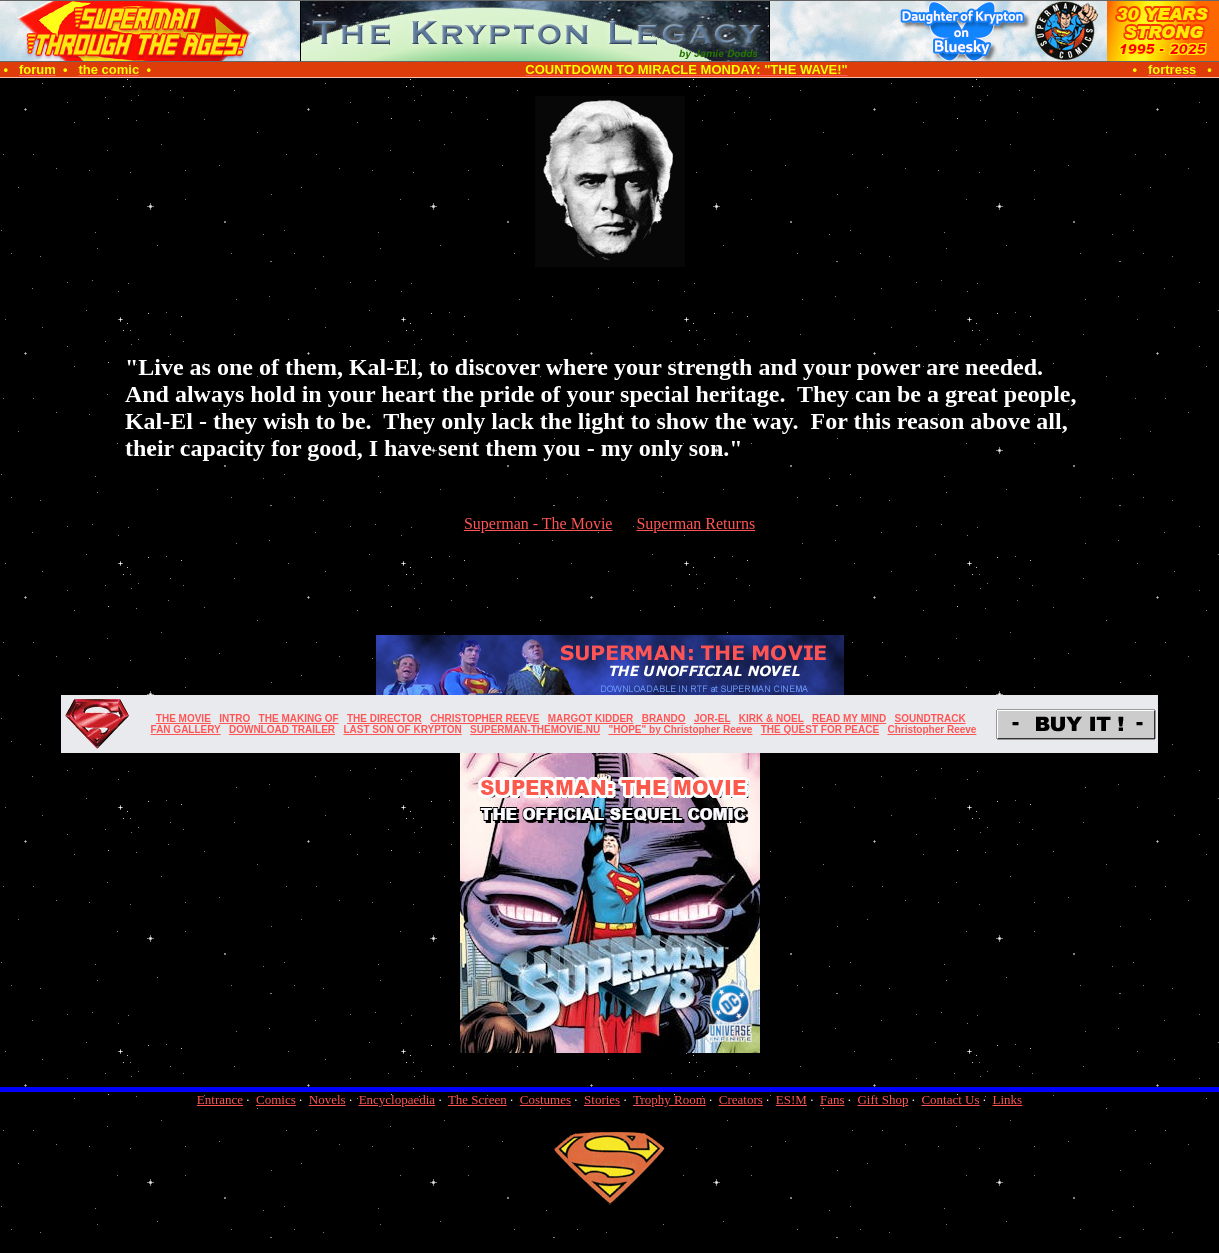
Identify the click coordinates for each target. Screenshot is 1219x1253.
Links (1008, 1099)
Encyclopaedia (397, 1099)
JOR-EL (712, 718)
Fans (832, 1099)
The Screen (477, 1099)
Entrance (220, 1099)
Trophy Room (669, 1099)
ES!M (791, 1099)
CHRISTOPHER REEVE (484, 718)
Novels (327, 1099)
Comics (276, 1099)
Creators (741, 1099)
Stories (602, 1099)
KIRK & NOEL (771, 718)
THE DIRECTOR (384, 718)
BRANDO (664, 718)
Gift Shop (882, 1099)
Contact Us (950, 1099)
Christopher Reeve (931, 729)
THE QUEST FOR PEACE (820, 729)
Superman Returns (695, 523)
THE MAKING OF (299, 718)
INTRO (234, 718)
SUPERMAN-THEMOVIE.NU (535, 729)
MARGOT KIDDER (591, 718)
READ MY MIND (849, 718)
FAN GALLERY (186, 729)
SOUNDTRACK (930, 718)
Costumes (545, 1099)
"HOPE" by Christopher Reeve (680, 729)
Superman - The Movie (538, 523)
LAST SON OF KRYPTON (402, 729)
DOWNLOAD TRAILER (282, 729)
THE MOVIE (183, 718)
